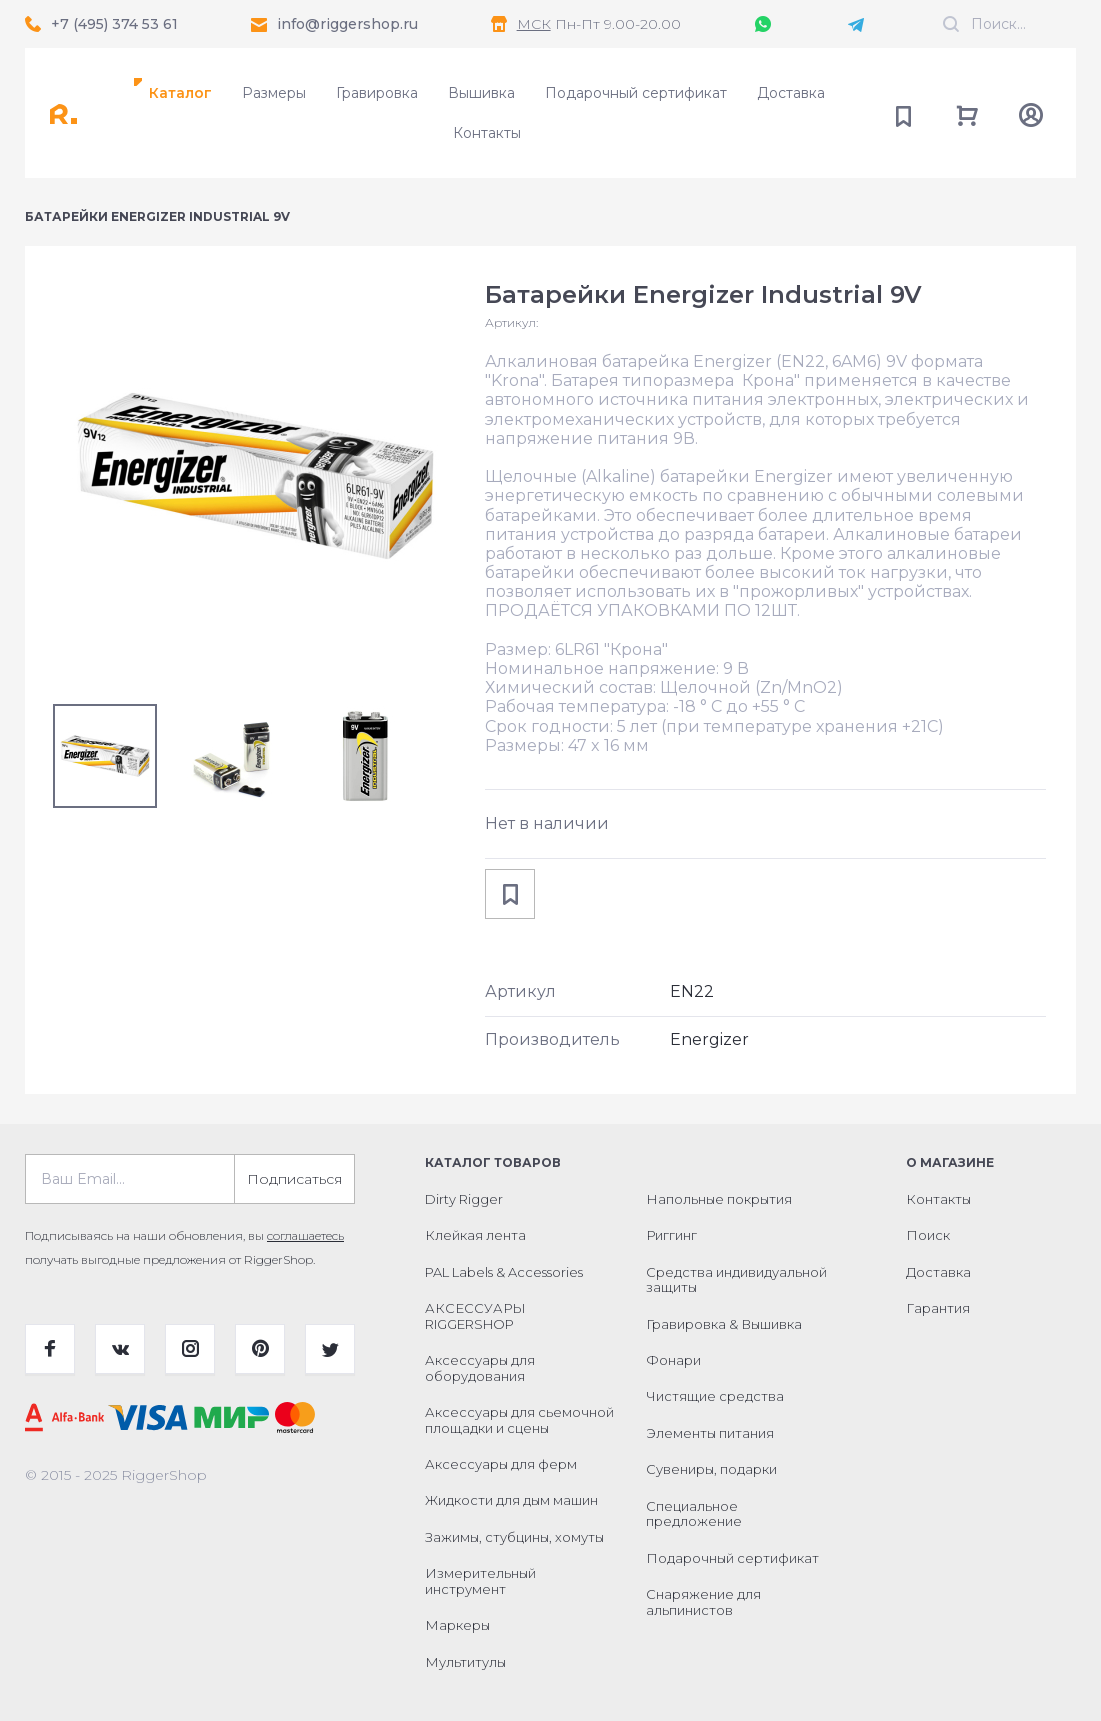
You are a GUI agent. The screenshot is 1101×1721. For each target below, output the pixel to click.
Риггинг (671, 1235)
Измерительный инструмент (480, 1581)
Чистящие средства (715, 1396)
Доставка (791, 93)
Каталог (180, 93)
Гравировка (377, 93)
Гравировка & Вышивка (724, 1324)
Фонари (673, 1360)
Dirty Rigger (464, 1199)
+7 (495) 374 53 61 (114, 24)
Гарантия (938, 1308)
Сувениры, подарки (711, 1469)
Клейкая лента (475, 1235)
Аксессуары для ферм (501, 1464)
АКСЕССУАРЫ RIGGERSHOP (475, 1316)
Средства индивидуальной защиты (736, 1280)
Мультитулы (465, 1662)
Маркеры (457, 1625)
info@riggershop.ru (347, 24)
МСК (534, 24)
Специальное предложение (694, 1514)
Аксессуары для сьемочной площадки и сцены (519, 1420)
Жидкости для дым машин (511, 1500)
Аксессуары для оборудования (480, 1368)
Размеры (274, 93)
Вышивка (481, 93)
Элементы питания (710, 1433)
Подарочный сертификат (636, 93)
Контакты (487, 133)
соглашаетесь (305, 1235)
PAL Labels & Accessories (504, 1272)
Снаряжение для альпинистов (703, 1602)
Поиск (928, 1235)
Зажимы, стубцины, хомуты (514, 1537)
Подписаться (294, 1179)
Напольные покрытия (719, 1199)
